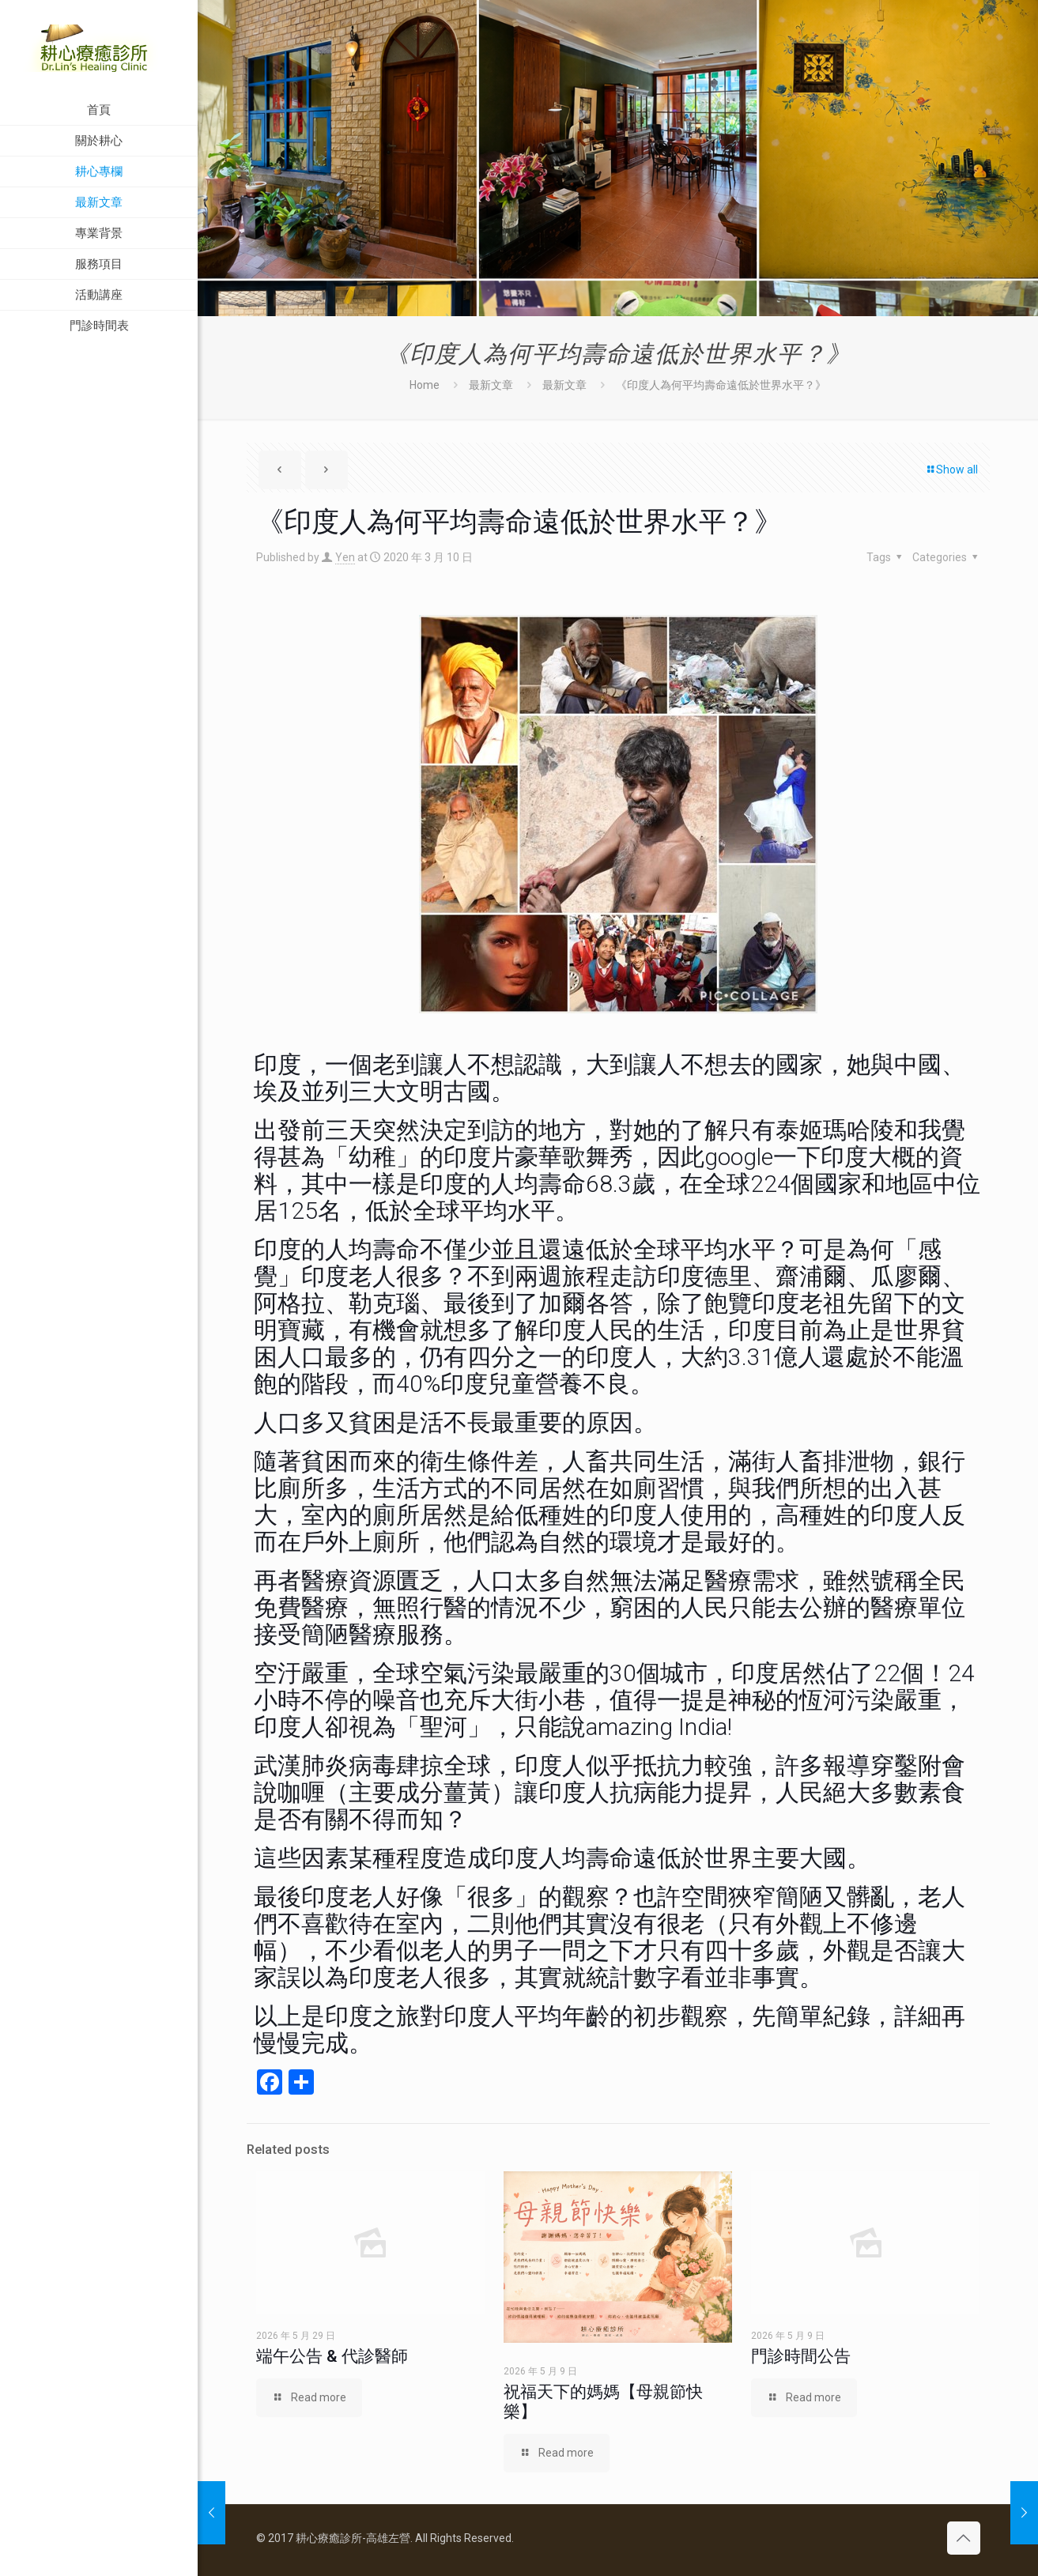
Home (425, 385)
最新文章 (491, 385)
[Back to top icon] (963, 2538)
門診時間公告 (801, 2356)
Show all (951, 469)
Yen (345, 557)
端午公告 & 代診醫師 (332, 2356)
